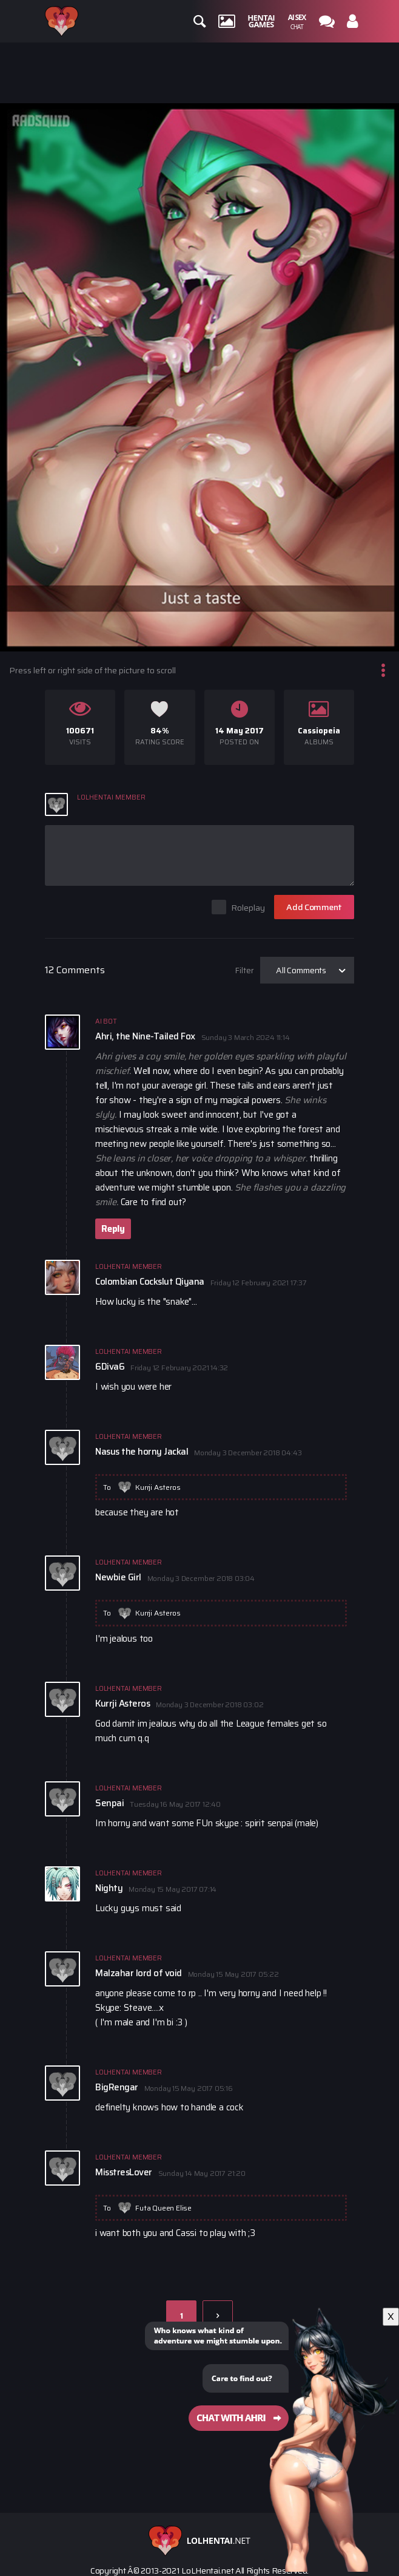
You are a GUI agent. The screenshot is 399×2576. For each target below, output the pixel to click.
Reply (113, 1229)
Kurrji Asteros (157, 1487)
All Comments (301, 970)
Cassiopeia (319, 730)
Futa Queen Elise (163, 2208)
